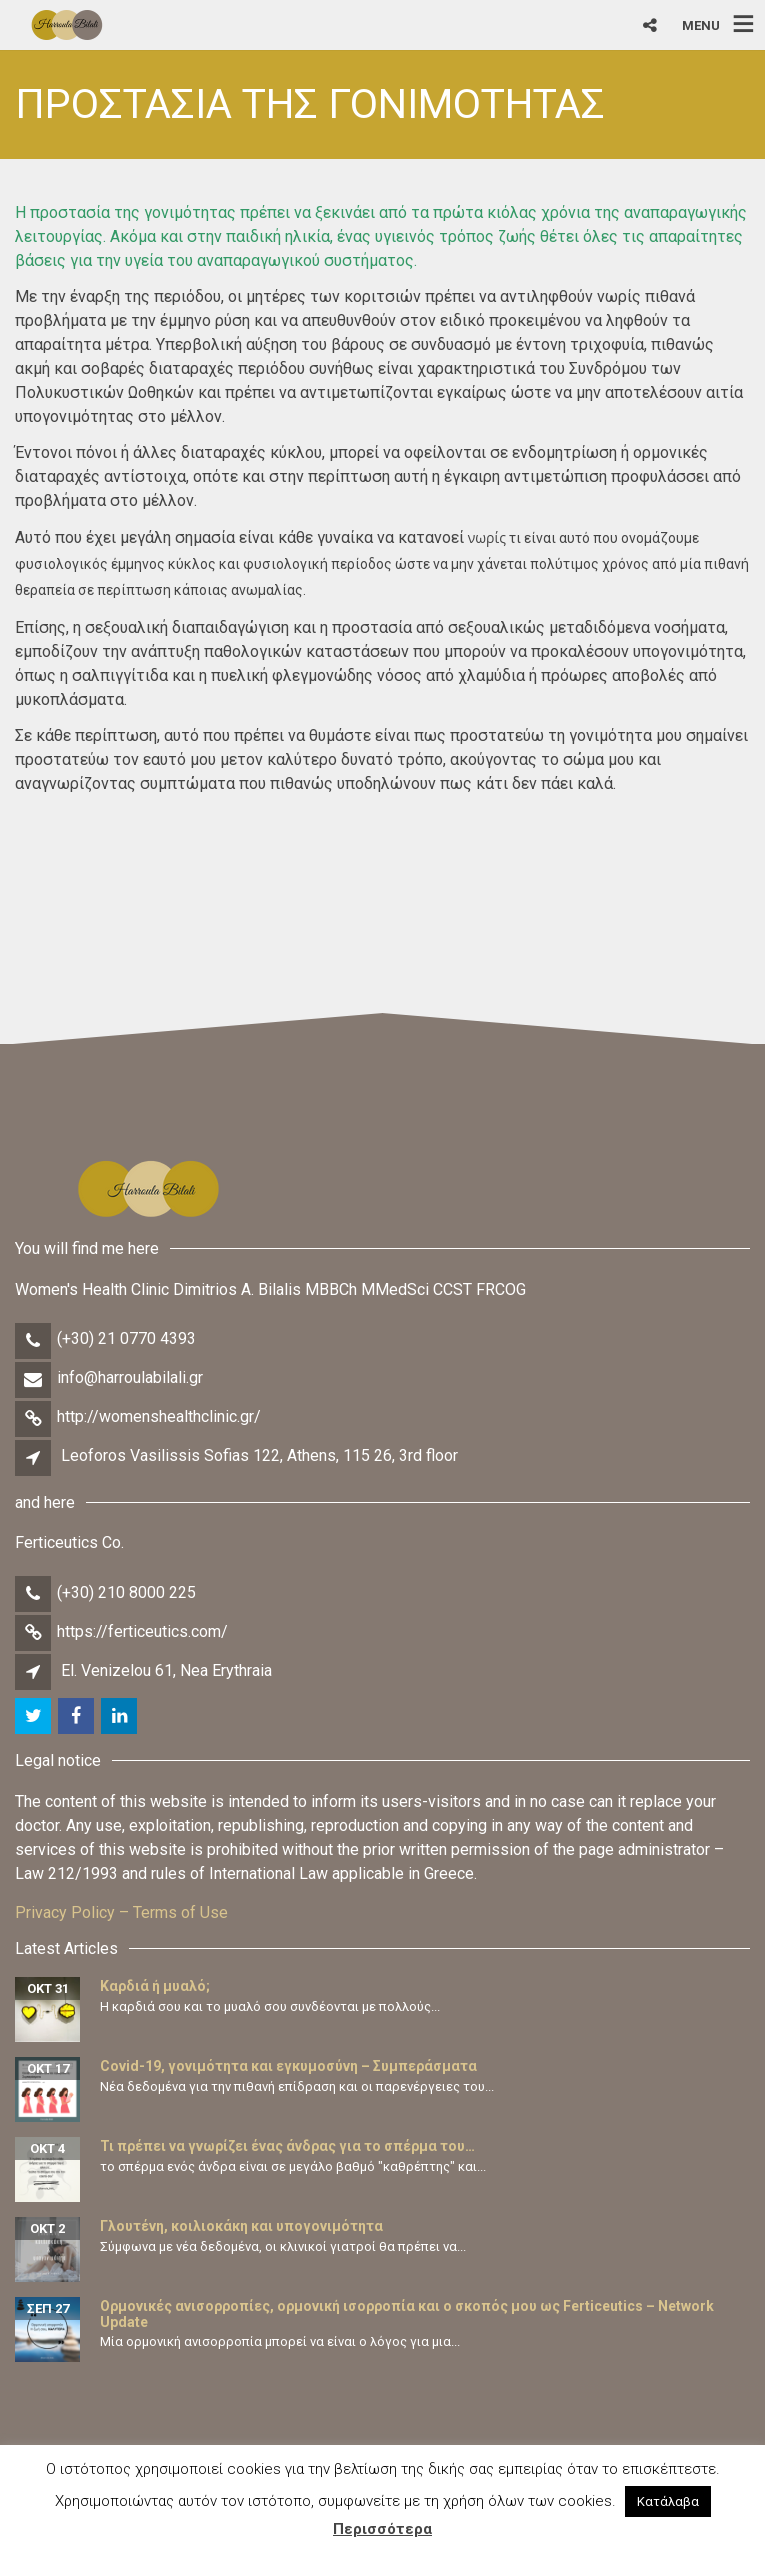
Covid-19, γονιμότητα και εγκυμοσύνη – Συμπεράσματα (288, 2066)
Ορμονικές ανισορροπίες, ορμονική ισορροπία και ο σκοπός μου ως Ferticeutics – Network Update (407, 2313)
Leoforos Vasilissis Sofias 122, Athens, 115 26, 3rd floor (259, 1455)
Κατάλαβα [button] (668, 2501)
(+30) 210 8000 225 (126, 1592)
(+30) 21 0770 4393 (126, 1338)
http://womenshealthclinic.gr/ (159, 1416)
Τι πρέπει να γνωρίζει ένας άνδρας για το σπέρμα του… (287, 2146)
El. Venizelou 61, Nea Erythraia (166, 1670)
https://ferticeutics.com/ (142, 1631)
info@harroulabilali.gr (130, 1377)
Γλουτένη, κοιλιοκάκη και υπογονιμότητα (241, 2226)
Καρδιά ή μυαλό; (155, 1986)
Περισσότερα (382, 2529)
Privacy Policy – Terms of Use (121, 1912)
